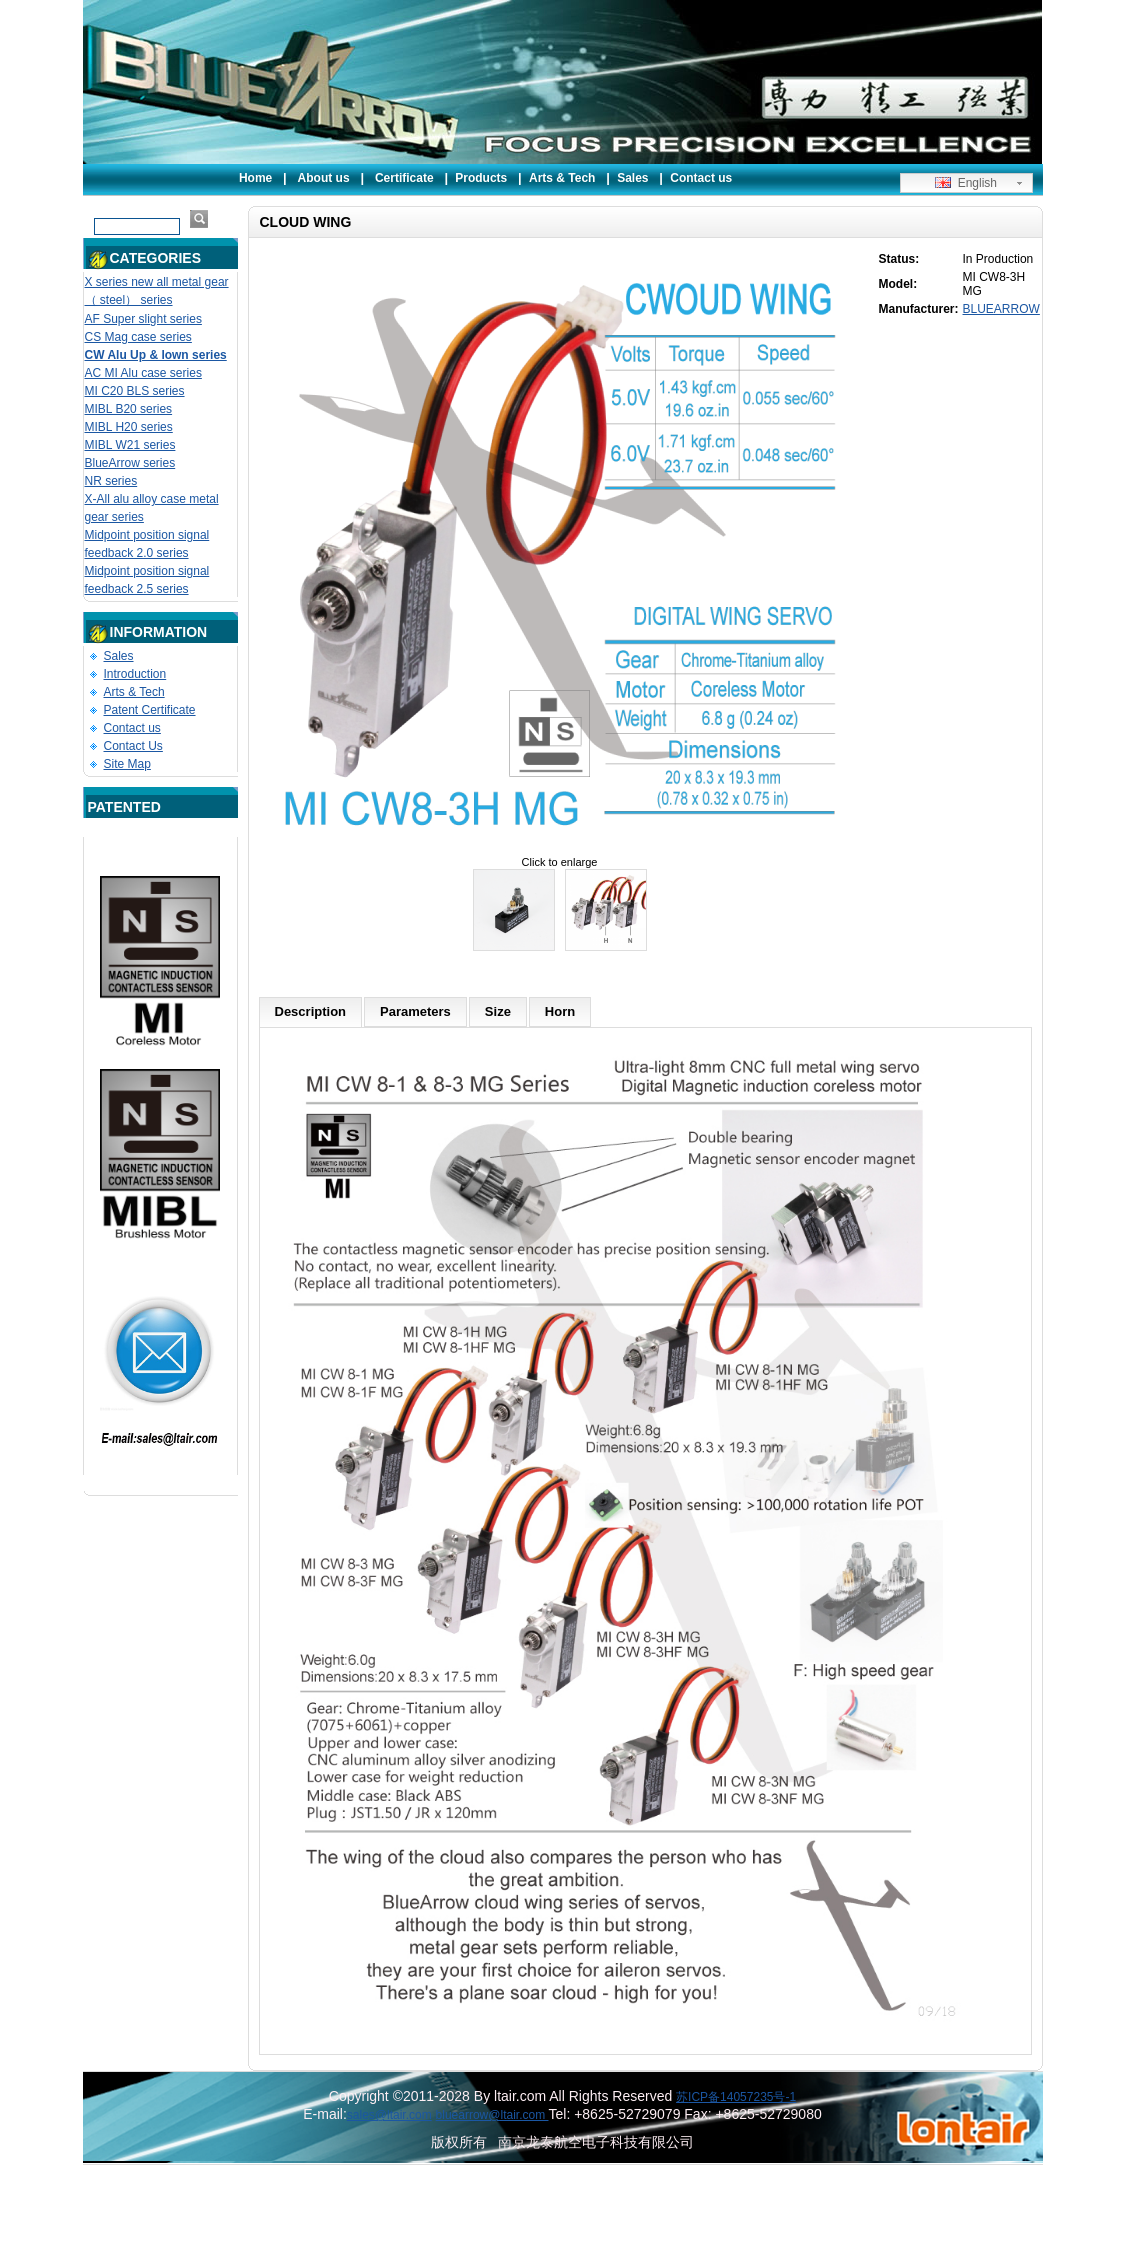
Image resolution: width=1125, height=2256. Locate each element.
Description (311, 1011)
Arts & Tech (562, 178)
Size (498, 1011)
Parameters (415, 1011)
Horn (560, 1011)
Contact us (701, 178)
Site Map (127, 764)
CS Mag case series (138, 337)
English (966, 183)
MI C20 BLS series (135, 391)
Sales (632, 178)
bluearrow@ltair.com (492, 2115)
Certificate (404, 178)
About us (324, 178)
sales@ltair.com (389, 2115)
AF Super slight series (143, 319)
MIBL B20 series (129, 409)
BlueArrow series (130, 463)
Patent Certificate (150, 710)
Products (481, 178)
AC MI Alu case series (143, 373)
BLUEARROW (1001, 309)
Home (255, 178)
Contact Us (133, 746)
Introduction (135, 674)
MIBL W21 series (130, 445)
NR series (111, 481)
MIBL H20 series (129, 427)
